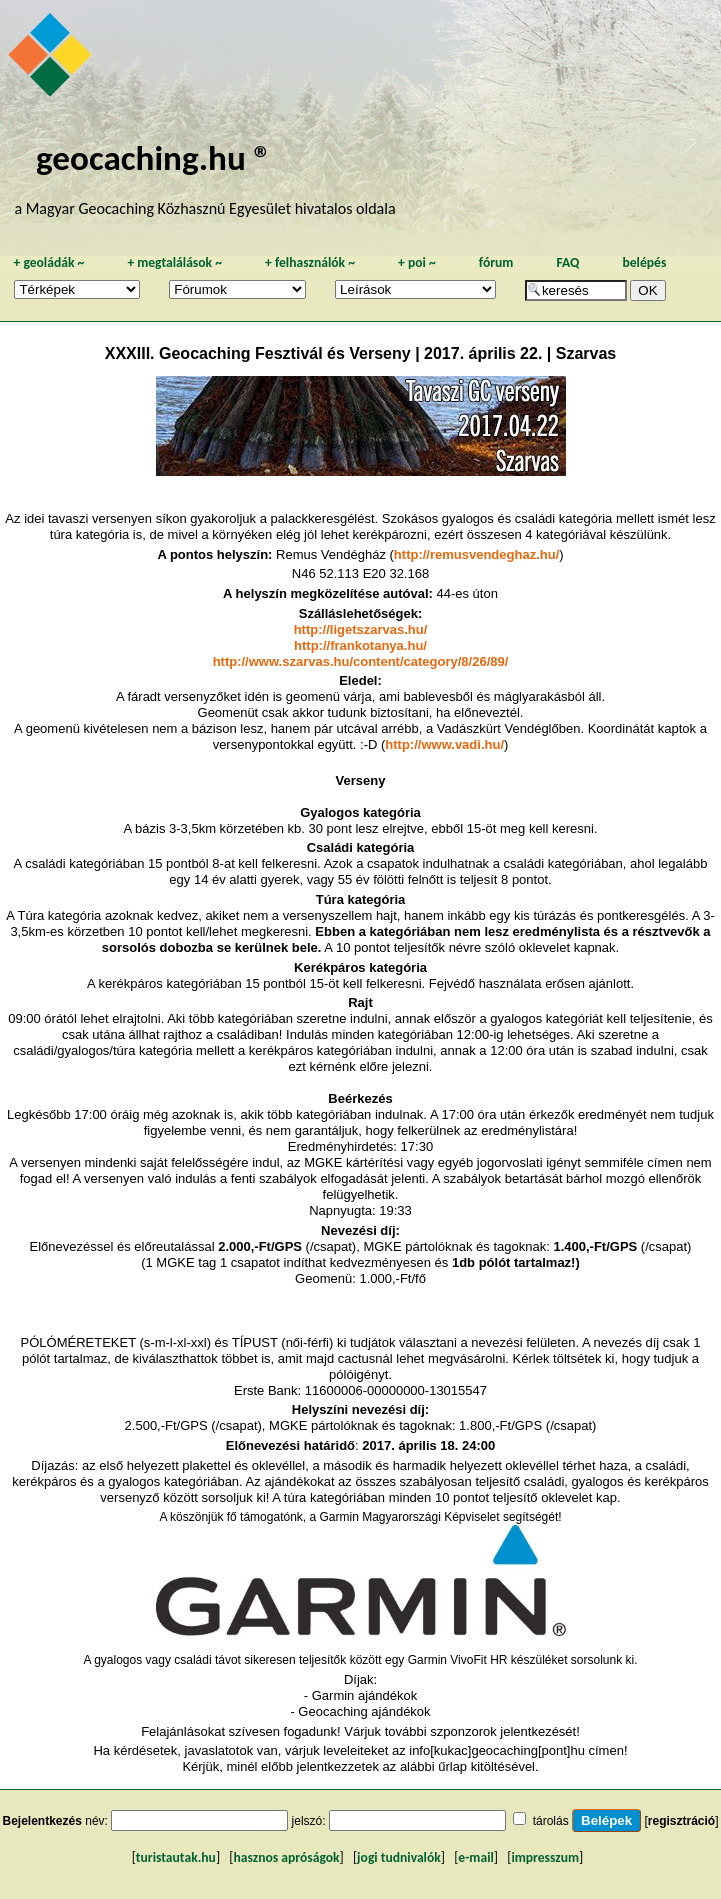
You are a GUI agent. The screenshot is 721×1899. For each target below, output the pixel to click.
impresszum (545, 1857)
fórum (496, 262)
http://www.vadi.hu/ (444, 744)
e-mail (475, 1857)
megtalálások (174, 262)
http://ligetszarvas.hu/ (361, 629)
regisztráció (681, 1821)
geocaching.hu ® (154, 157)
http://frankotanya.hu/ (360, 645)
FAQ (567, 262)
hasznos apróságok (286, 1857)
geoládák (48, 262)
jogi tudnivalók (399, 1857)
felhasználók (310, 262)
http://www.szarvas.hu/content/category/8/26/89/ (361, 661)
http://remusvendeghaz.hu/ (476, 554)
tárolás (551, 1821)
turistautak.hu (176, 1857)
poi (417, 262)
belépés (644, 262)
